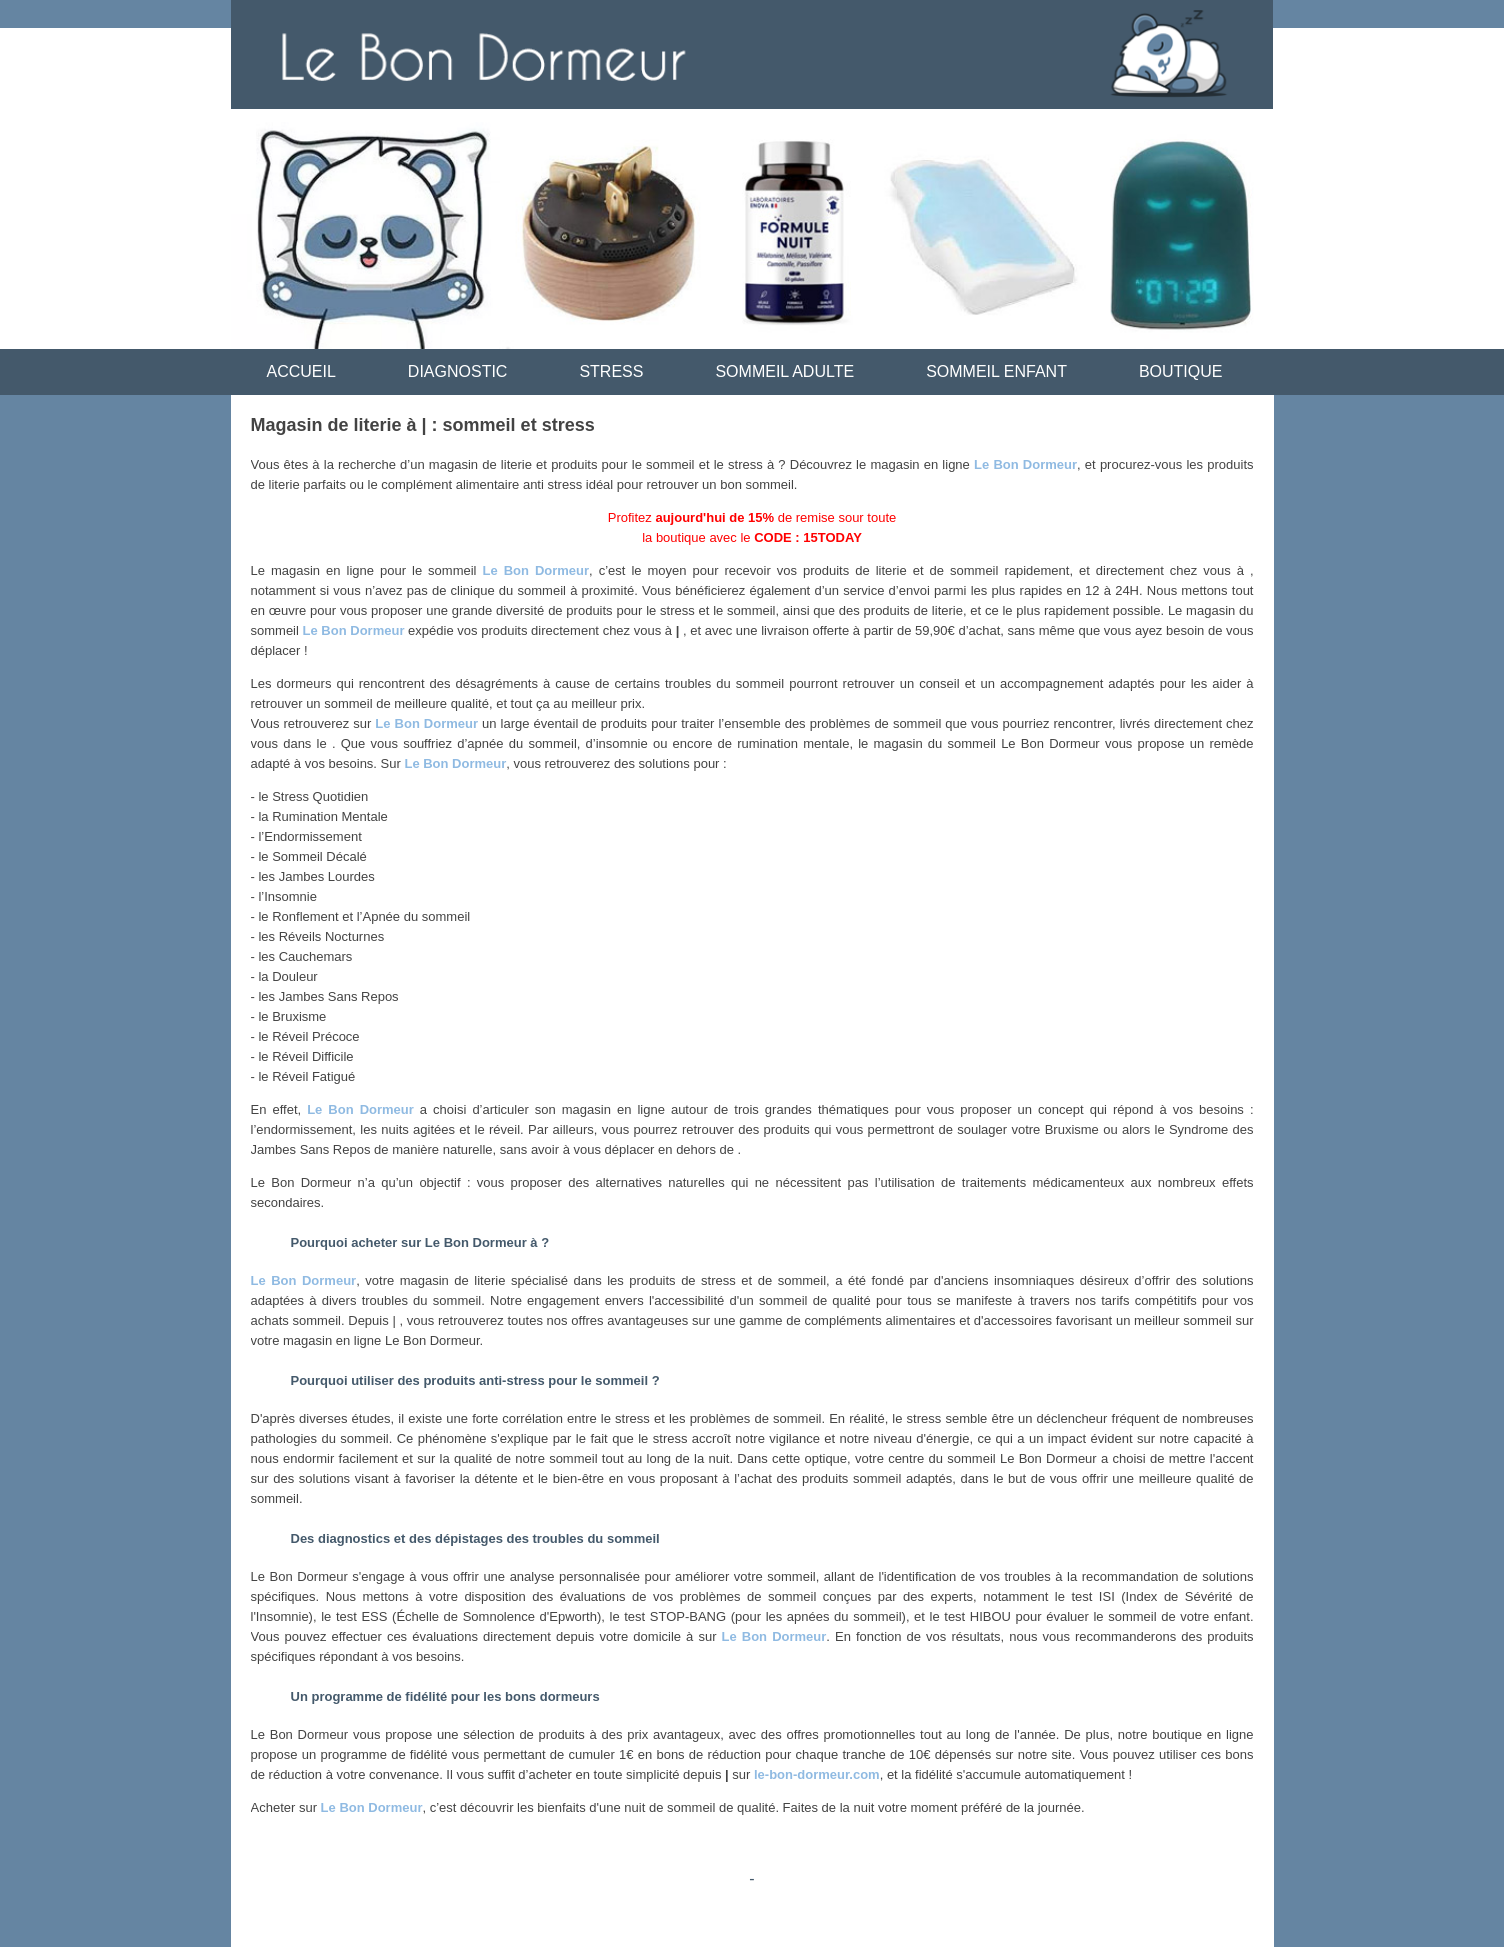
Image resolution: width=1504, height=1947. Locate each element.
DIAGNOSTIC (458, 371)
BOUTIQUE (1181, 371)
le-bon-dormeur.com (817, 1774)
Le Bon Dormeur (1025, 464)
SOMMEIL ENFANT (996, 371)
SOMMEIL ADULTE (784, 371)
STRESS (611, 371)
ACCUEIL (301, 371)
